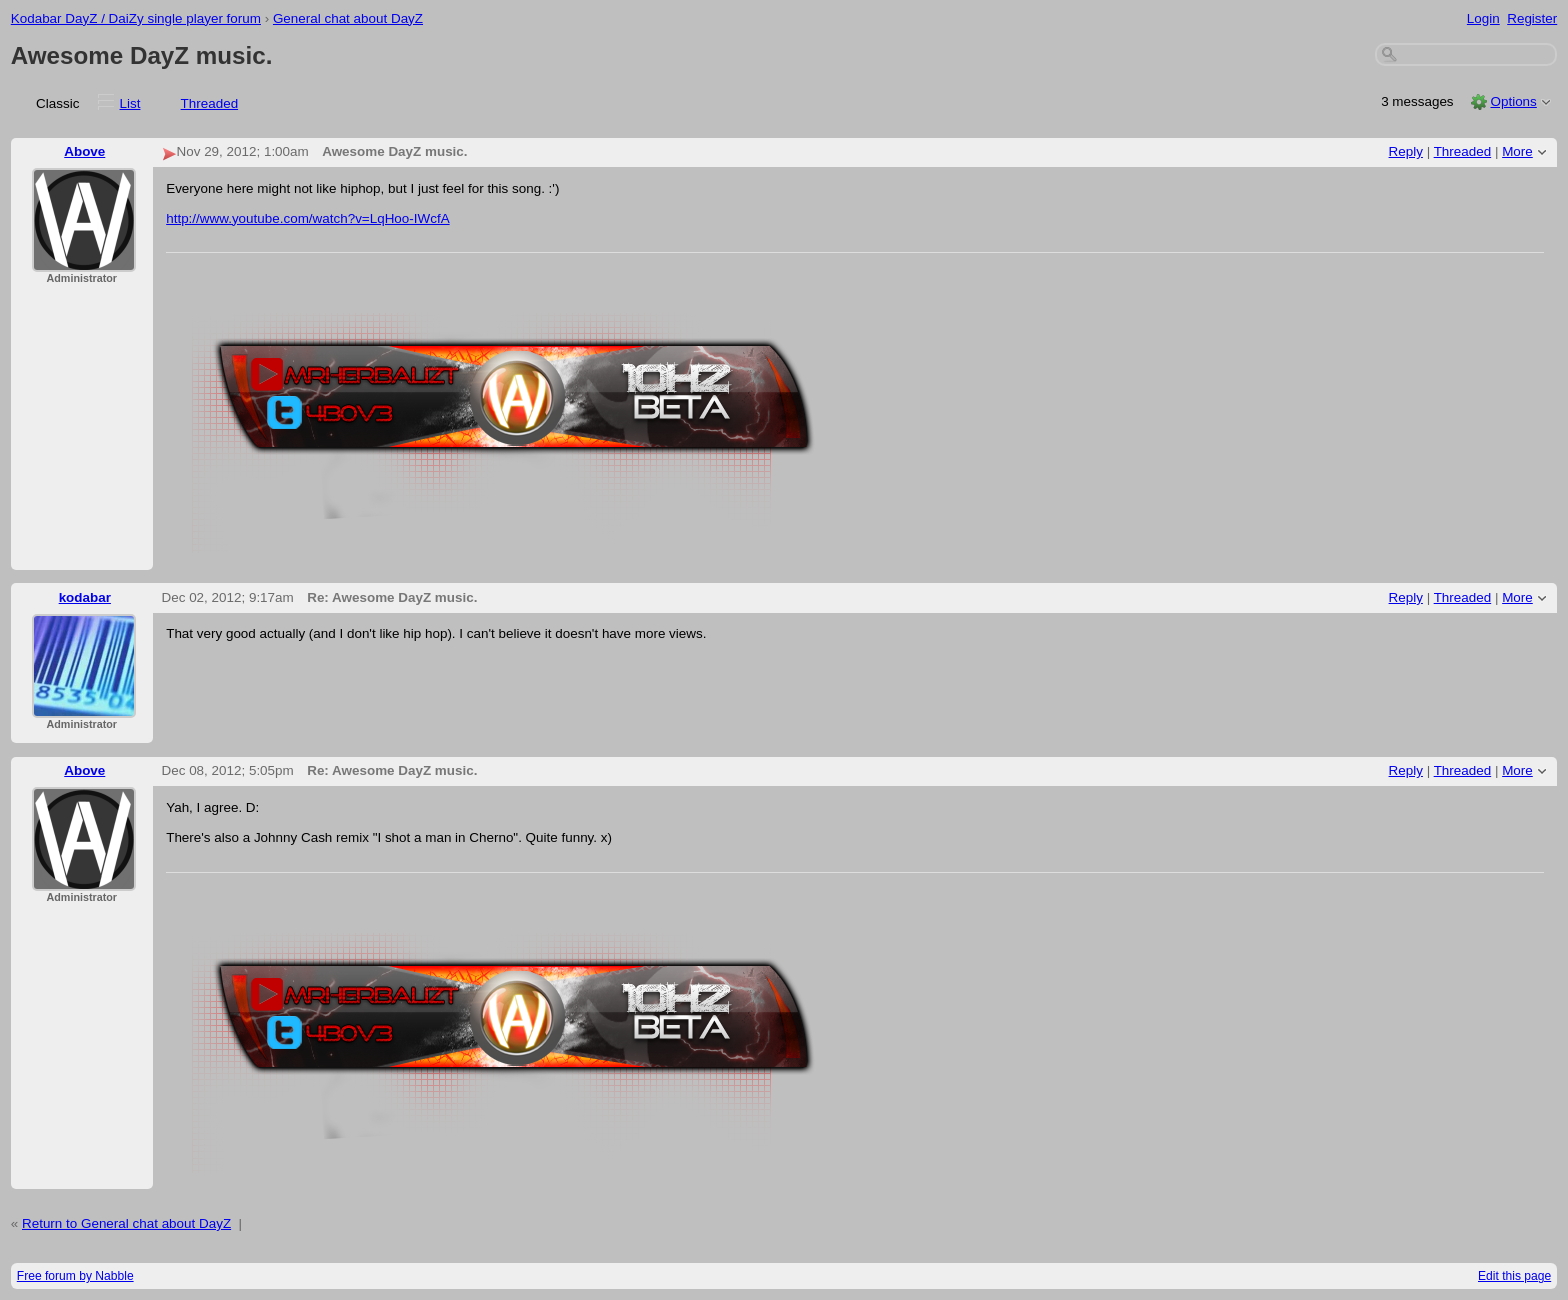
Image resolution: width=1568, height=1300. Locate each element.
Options (1513, 101)
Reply (1406, 151)
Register (1532, 18)
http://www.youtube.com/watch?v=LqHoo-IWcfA (307, 218)
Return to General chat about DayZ (126, 1223)
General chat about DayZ (348, 18)
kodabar (85, 597)
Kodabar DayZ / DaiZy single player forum (136, 18)
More (1517, 151)
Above (84, 151)
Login (1483, 18)
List (130, 103)
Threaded (210, 103)
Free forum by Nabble (75, 1276)
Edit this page (1514, 1276)
